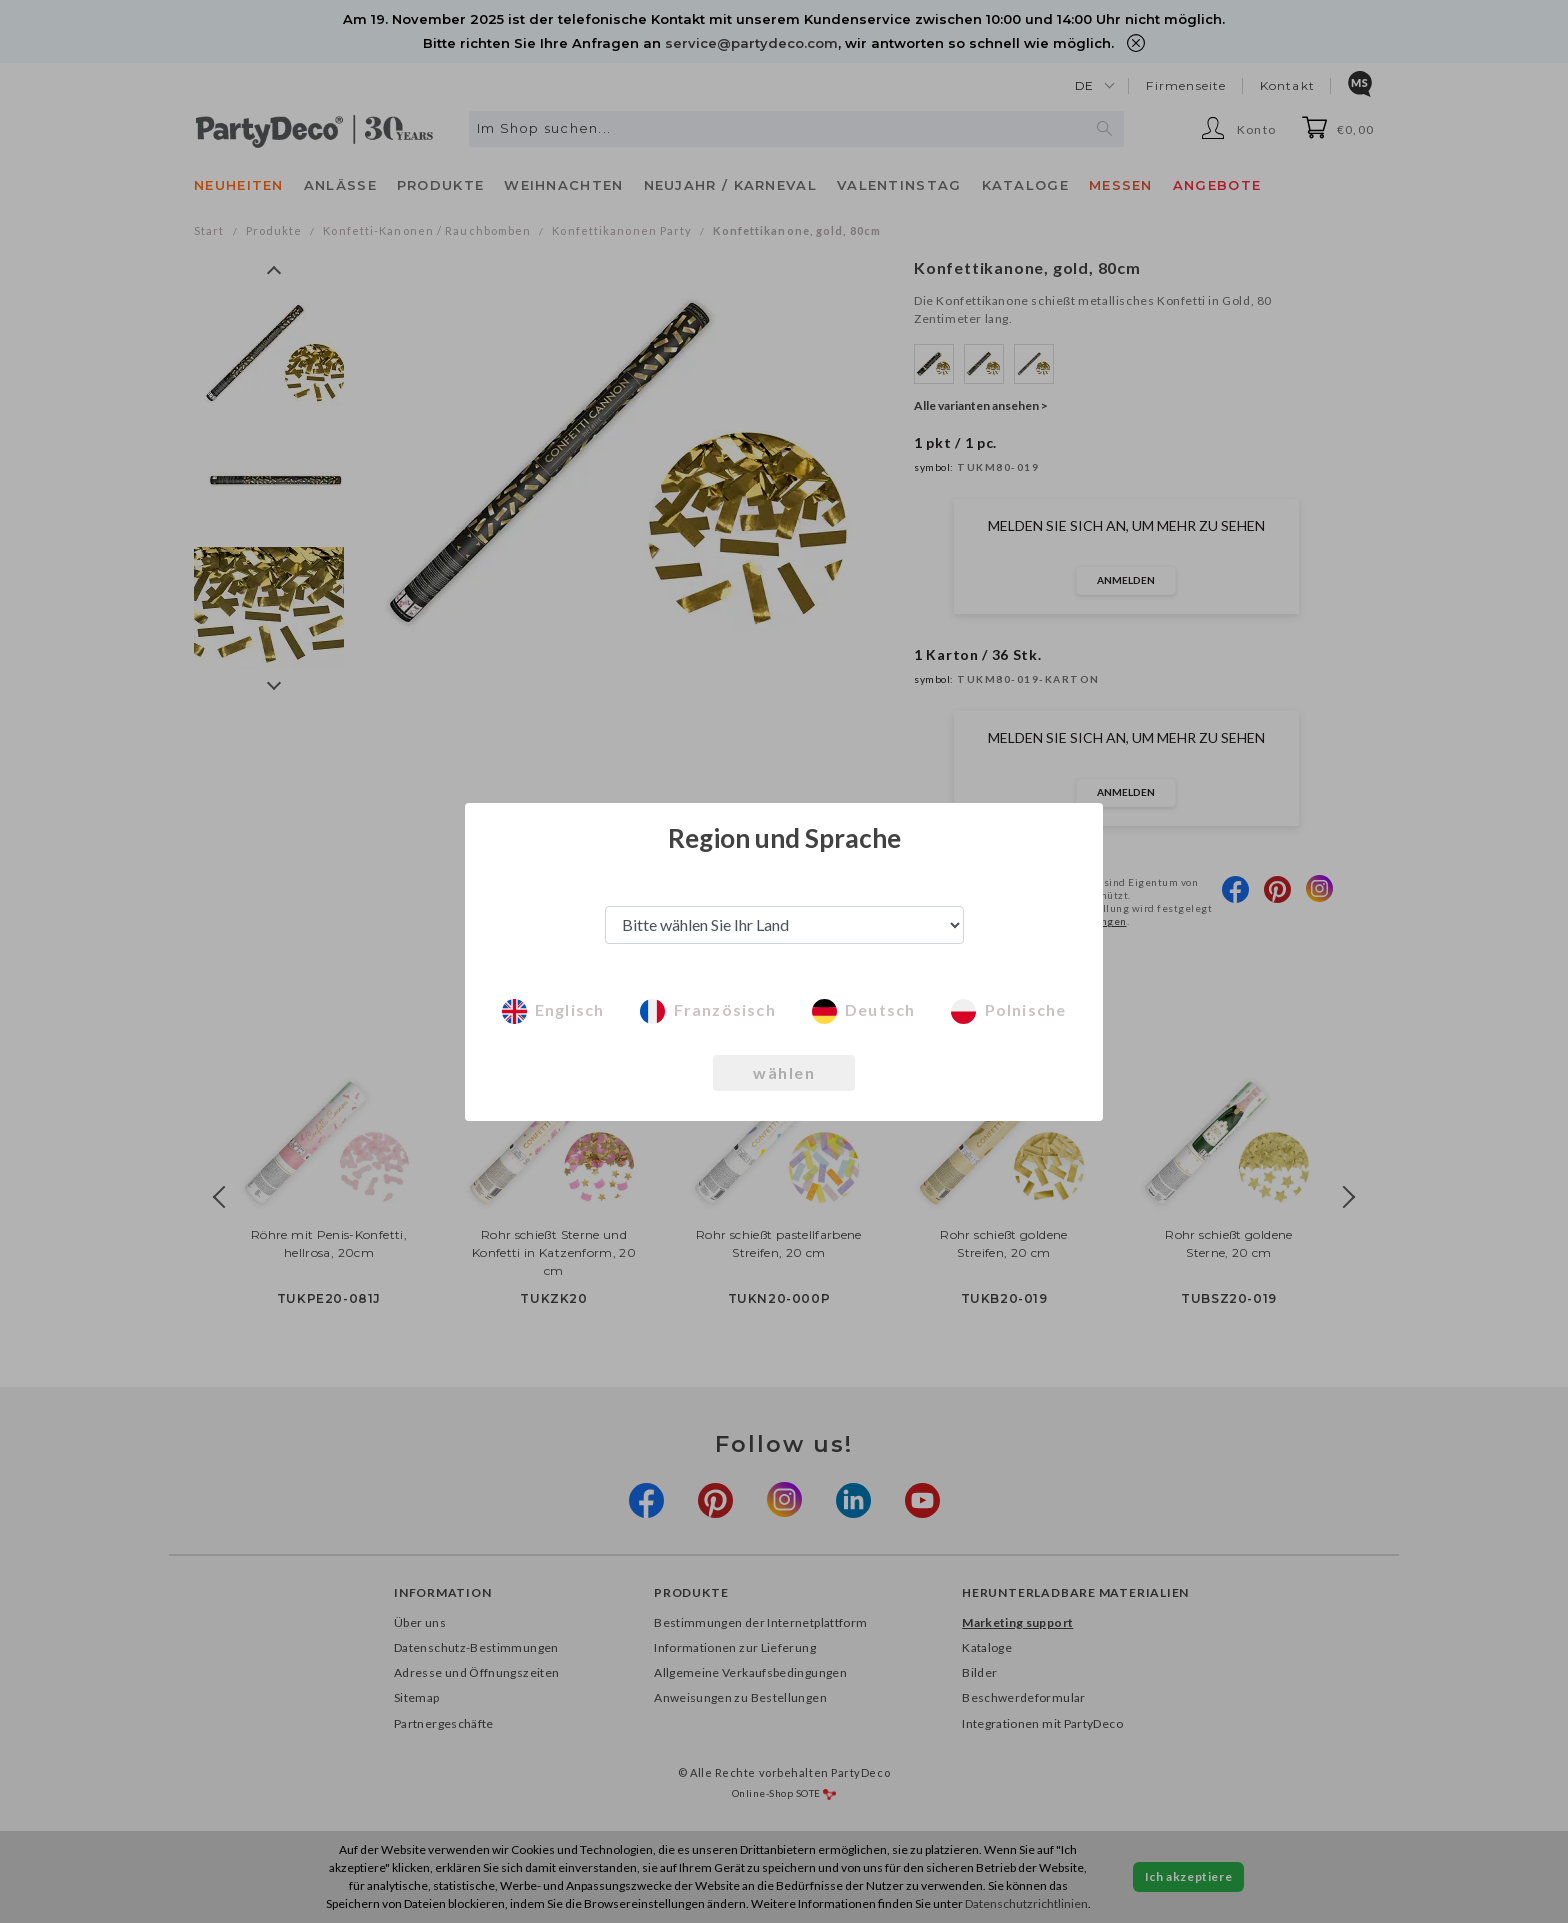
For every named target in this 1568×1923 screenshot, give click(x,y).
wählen (784, 1072)
